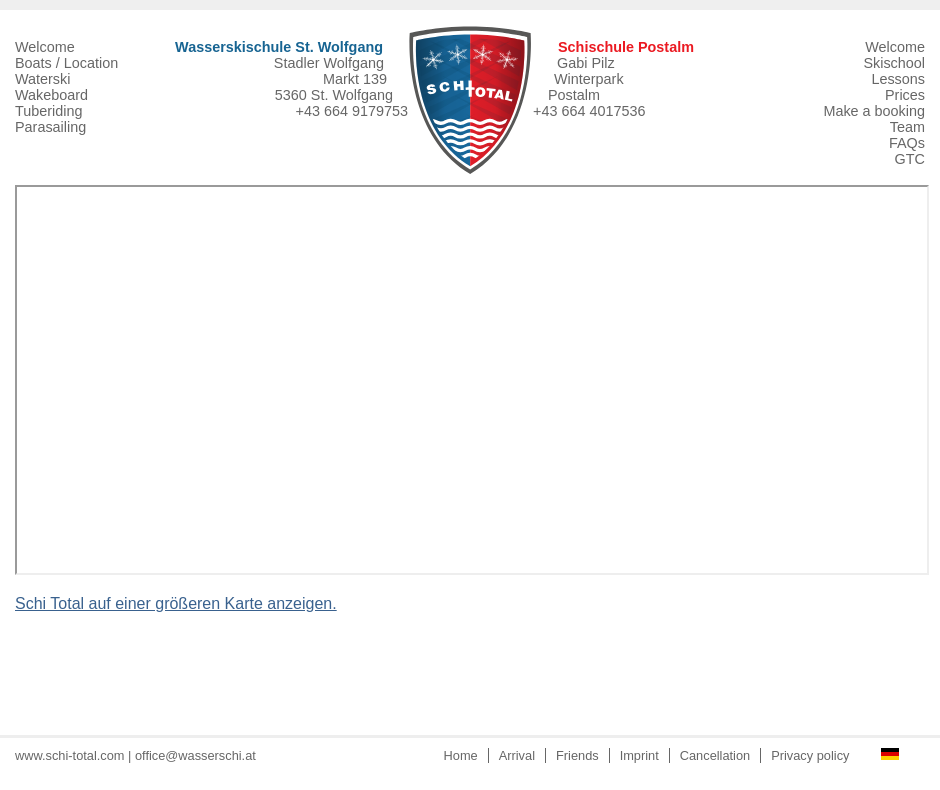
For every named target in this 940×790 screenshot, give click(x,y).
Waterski (42, 79)
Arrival (517, 755)
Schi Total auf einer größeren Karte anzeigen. (176, 603)
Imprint (639, 755)
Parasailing (50, 127)
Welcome (45, 47)
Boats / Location (66, 63)
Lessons (898, 79)
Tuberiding (48, 111)
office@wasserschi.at (195, 755)
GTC (910, 159)
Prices (905, 95)
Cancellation (715, 755)
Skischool (894, 63)
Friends (577, 755)
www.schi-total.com (70, 755)
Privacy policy (810, 755)
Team (907, 127)
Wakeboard (51, 95)
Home (461, 755)
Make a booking (874, 111)
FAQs (907, 143)
